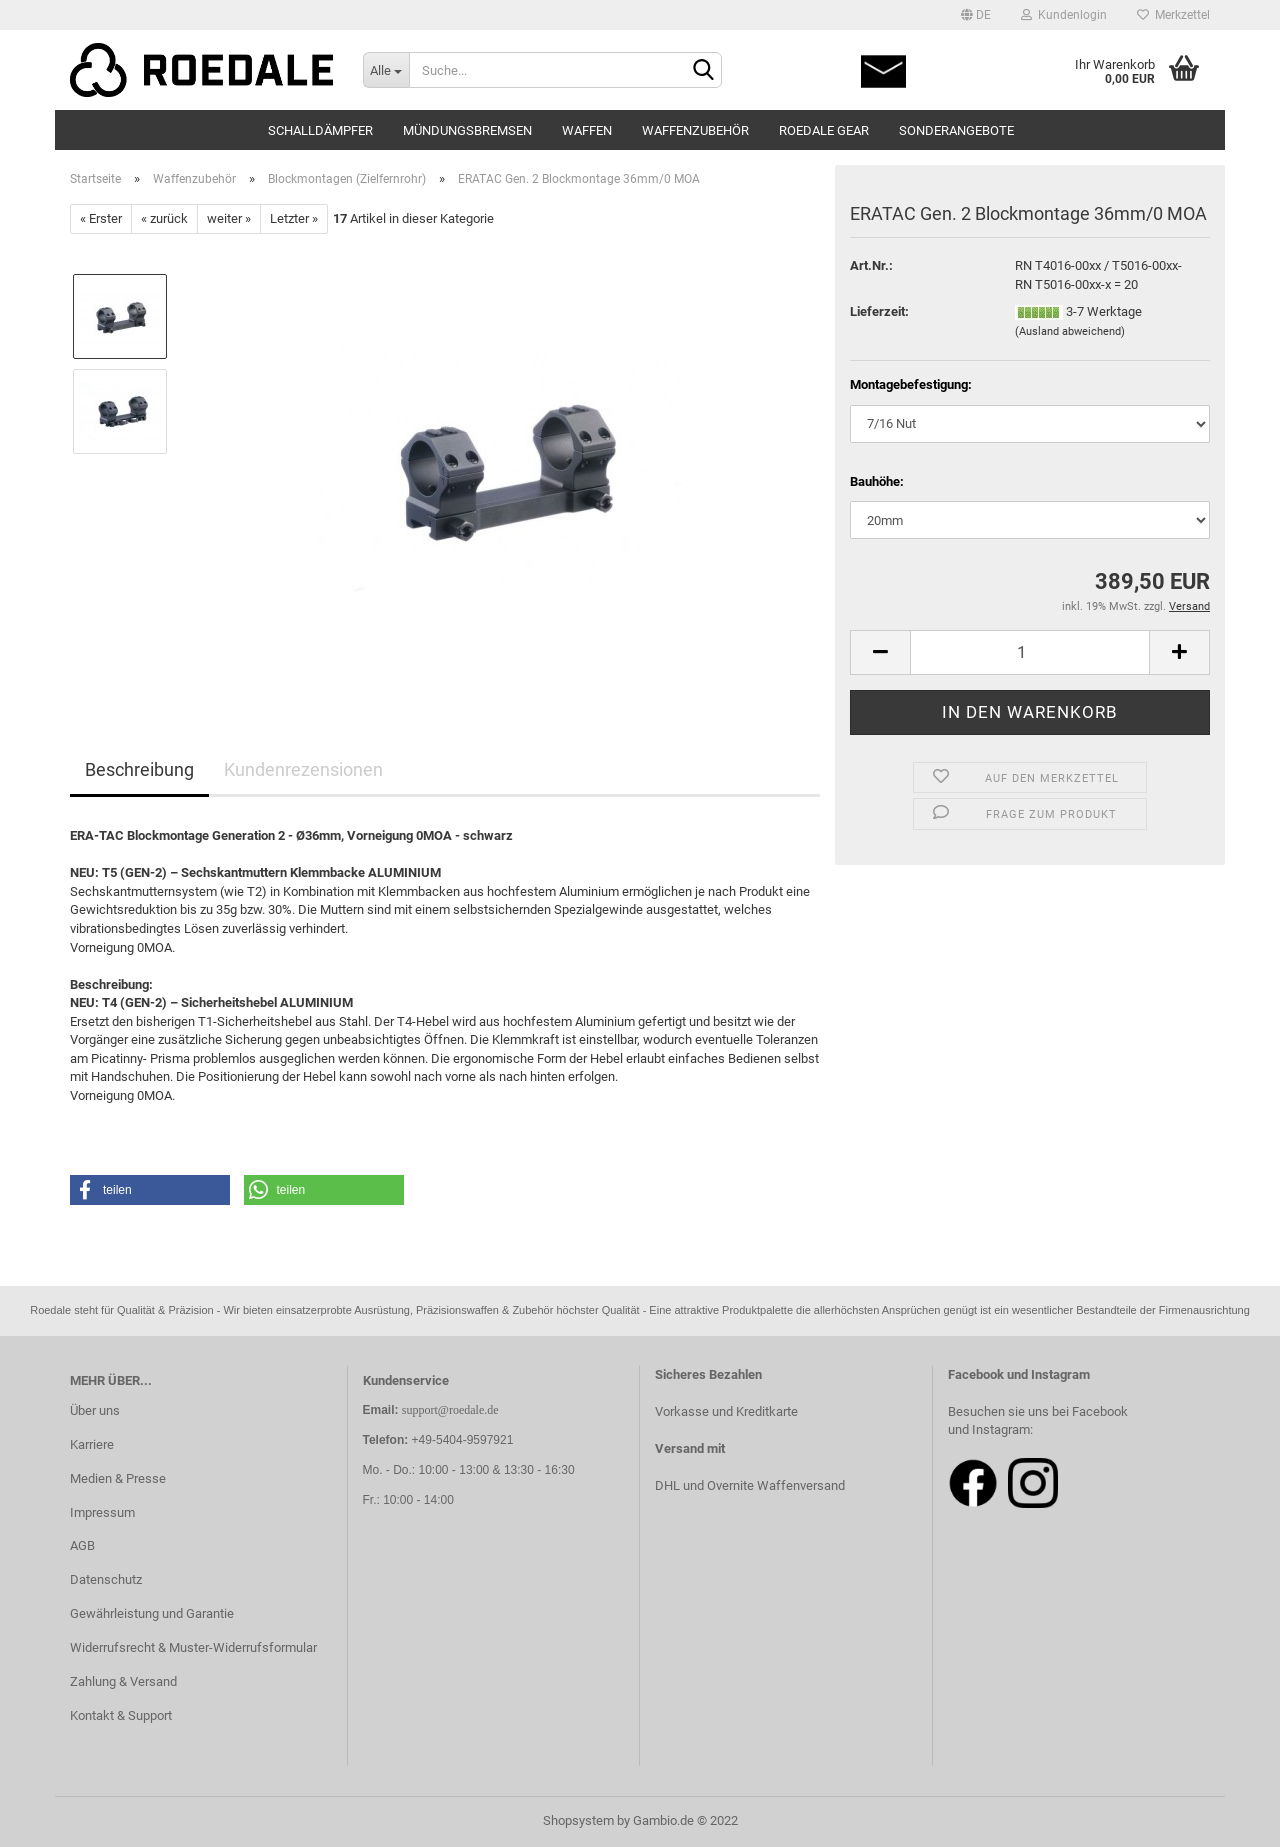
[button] (150, 1190)
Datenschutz (106, 1579)
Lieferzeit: (879, 311)
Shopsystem (578, 1820)
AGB (82, 1545)
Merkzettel (1173, 15)
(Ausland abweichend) (1070, 331)
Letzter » (294, 218)
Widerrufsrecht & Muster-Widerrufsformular (193, 1647)
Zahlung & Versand (123, 1681)
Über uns (95, 1410)
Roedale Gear (824, 130)
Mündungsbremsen (467, 130)
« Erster (101, 218)
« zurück (164, 218)
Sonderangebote (956, 130)
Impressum (102, 1512)
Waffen (587, 130)
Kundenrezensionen (303, 769)
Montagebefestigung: (911, 384)
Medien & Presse (118, 1478)
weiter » (229, 218)
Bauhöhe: (877, 481)
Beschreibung (139, 769)
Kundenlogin (1064, 15)
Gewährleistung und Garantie (152, 1613)
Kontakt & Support (121, 1715)
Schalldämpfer (320, 130)
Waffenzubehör (695, 130)
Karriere (92, 1444)
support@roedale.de (450, 1410)
